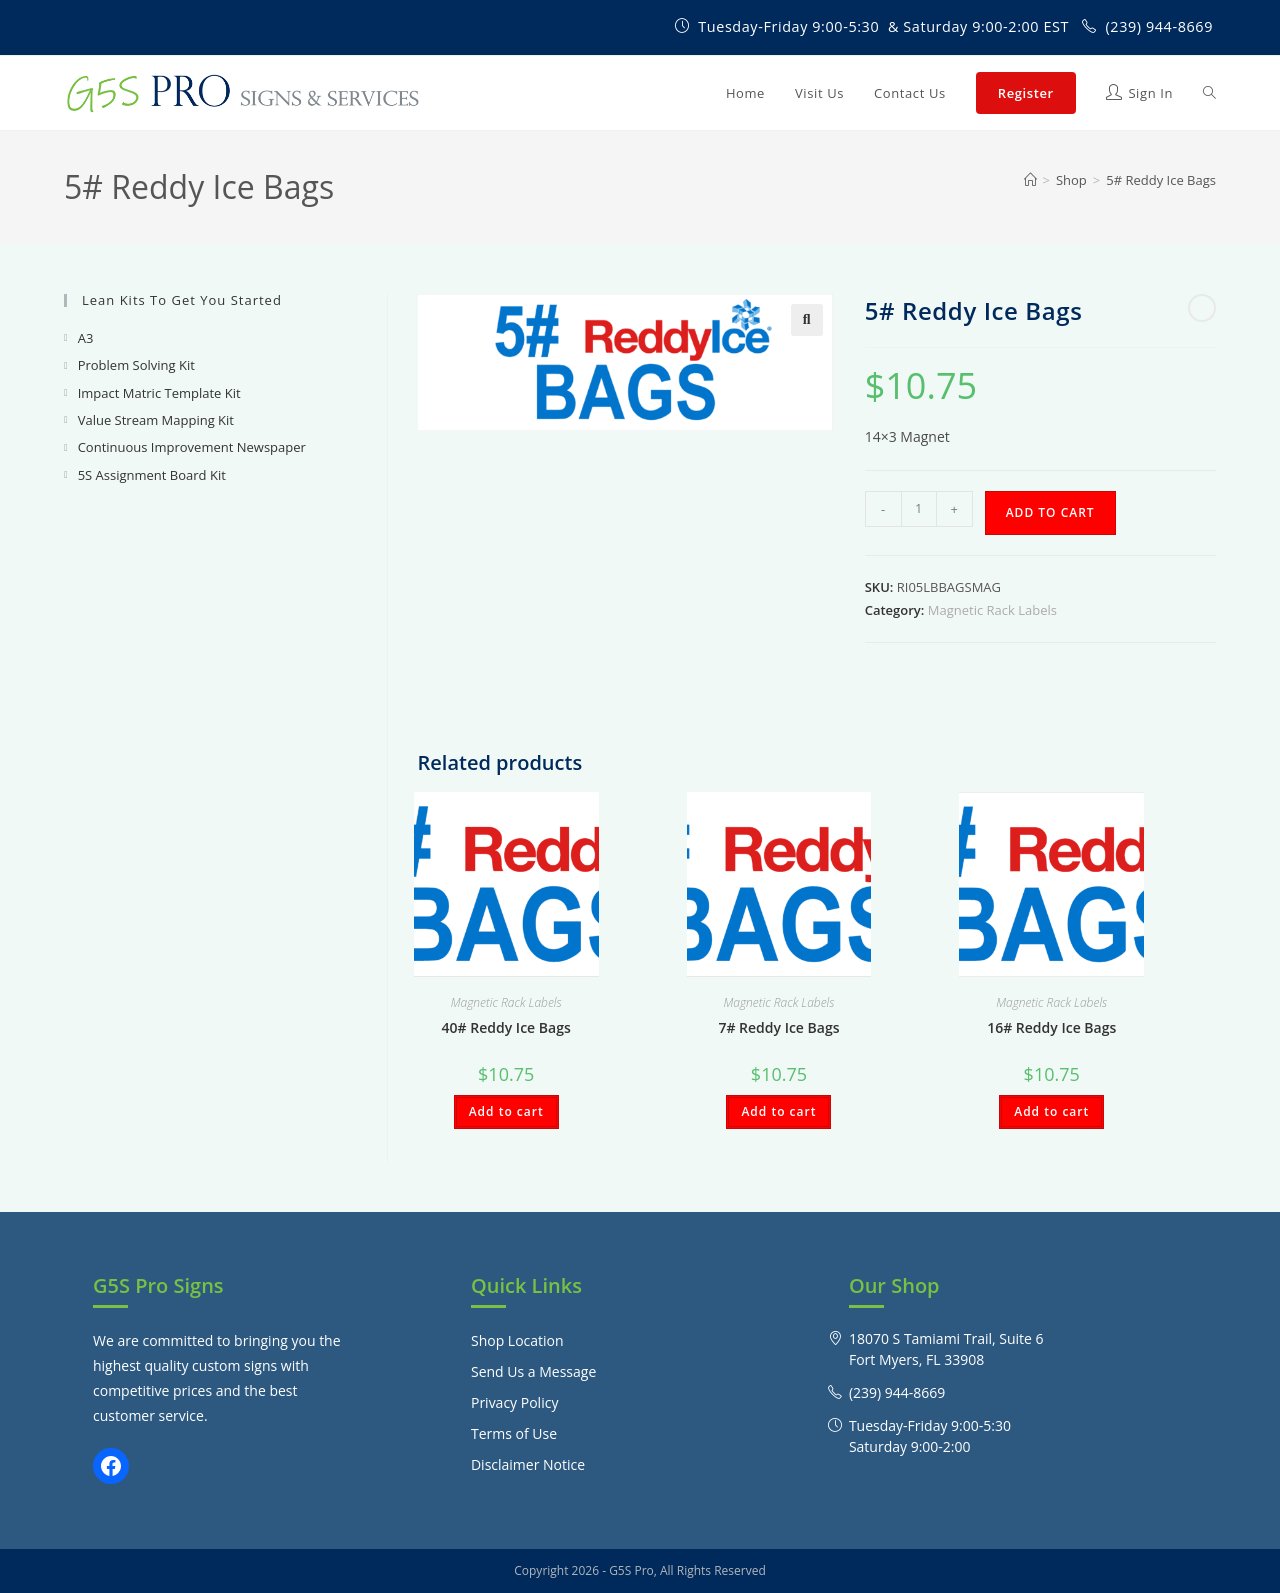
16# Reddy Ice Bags (1051, 1027)
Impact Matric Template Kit (159, 393)
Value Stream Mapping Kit (156, 420)
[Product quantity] (919, 509)
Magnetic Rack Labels (992, 610)
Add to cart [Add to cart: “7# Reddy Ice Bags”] (778, 1111)
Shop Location (517, 1340)
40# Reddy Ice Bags (506, 1027)
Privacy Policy (514, 1402)
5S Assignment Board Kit (152, 475)
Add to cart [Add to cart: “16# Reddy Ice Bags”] (1051, 1111)
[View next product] (1202, 308)
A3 (86, 338)
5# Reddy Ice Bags (1161, 180)
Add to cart (1050, 512)
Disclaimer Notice (528, 1464)
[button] (807, 320)
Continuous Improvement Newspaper (192, 447)
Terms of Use (514, 1433)
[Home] (1030, 180)
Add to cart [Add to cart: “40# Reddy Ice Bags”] (506, 1111)
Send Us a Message (533, 1371)
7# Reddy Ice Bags (778, 1027)
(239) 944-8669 (1159, 26)
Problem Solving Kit (136, 365)
